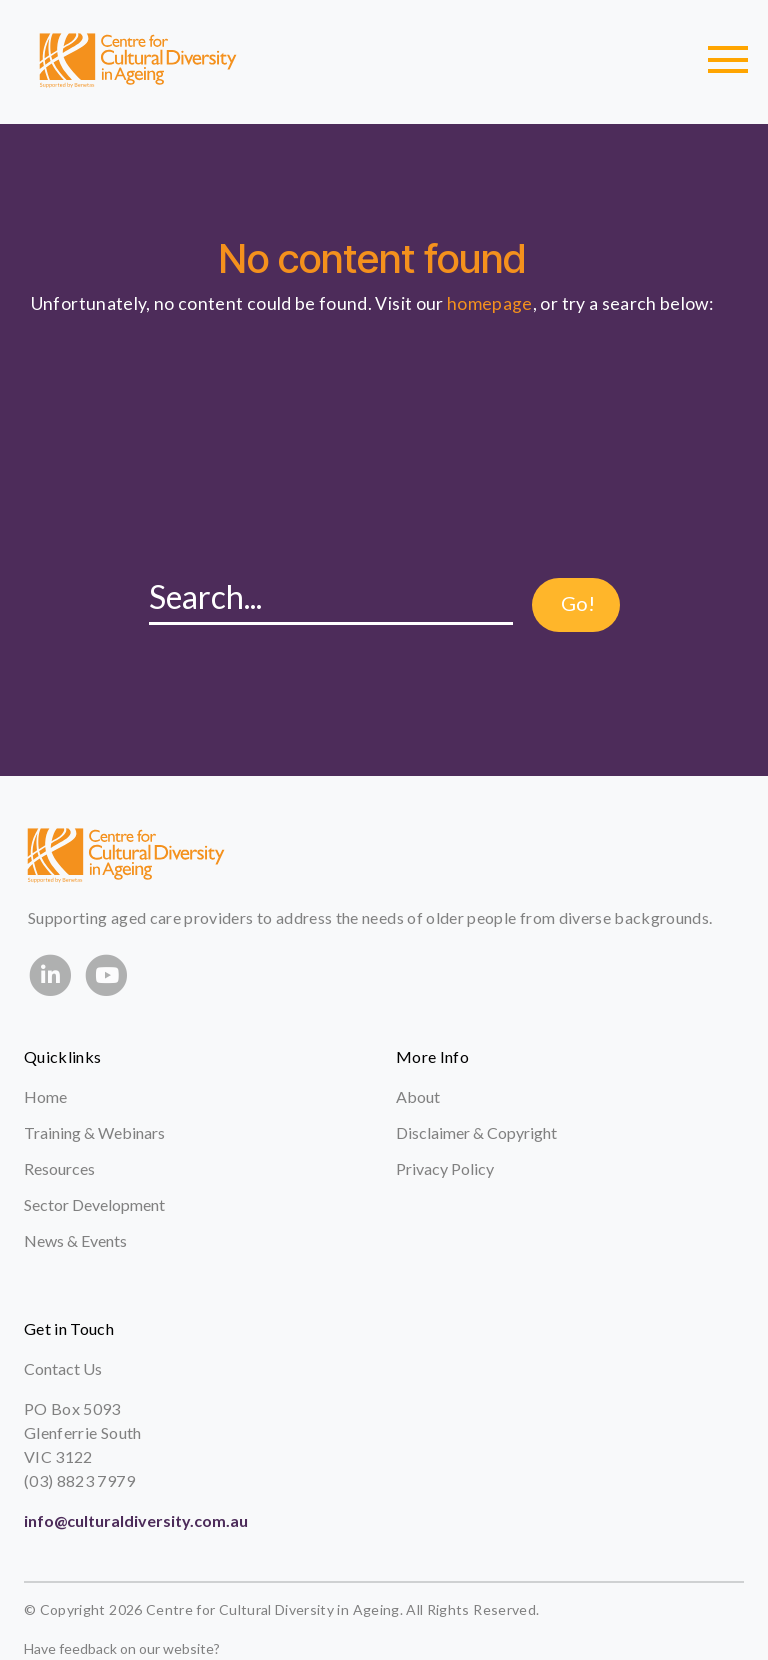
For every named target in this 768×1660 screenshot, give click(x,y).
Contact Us (63, 1368)
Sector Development (94, 1204)
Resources (59, 1168)
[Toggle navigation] (728, 60)
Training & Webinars (94, 1132)
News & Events (75, 1240)
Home (45, 1096)
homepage (490, 303)
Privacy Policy (445, 1168)
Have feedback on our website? (122, 1648)
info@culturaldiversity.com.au (136, 1520)
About (418, 1096)
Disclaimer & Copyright (476, 1132)
